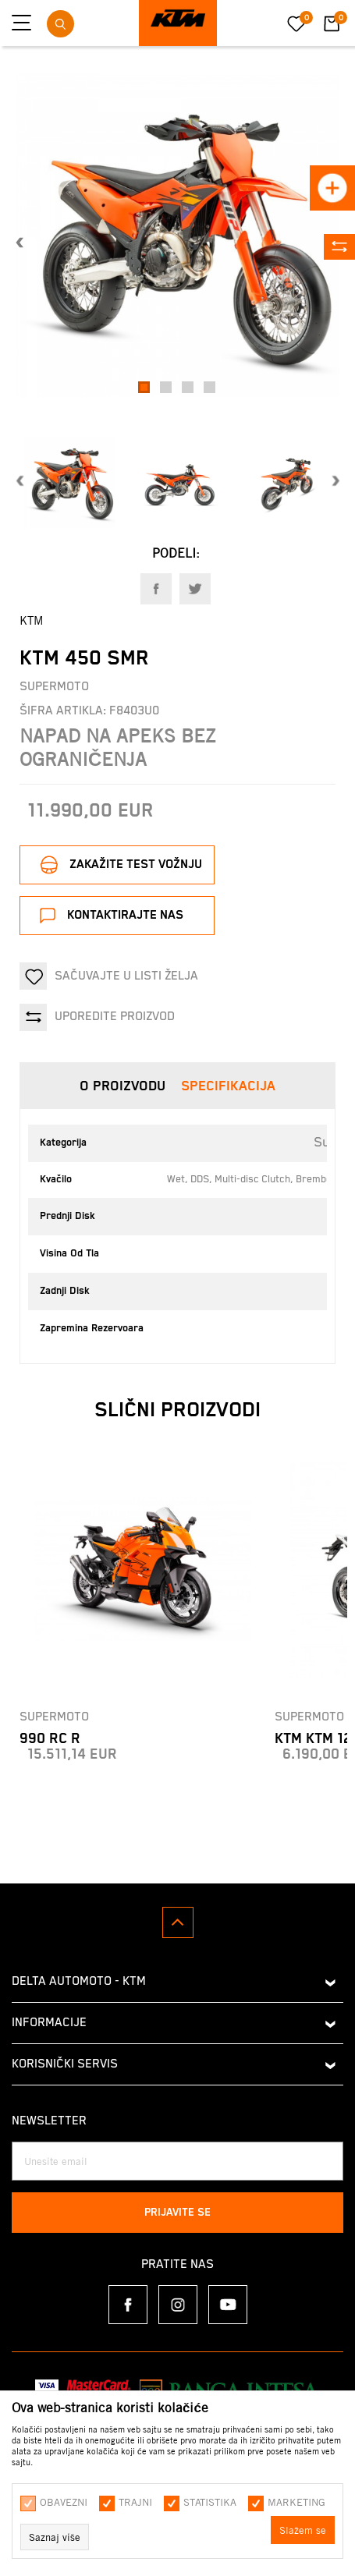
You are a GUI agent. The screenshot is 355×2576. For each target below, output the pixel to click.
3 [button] (189, 388)
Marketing (296, 2502)
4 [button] (211, 388)
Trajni (135, 2502)
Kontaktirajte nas (125, 915)
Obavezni (63, 2502)
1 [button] (146, 388)
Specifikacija (228, 1086)
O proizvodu (122, 1086)
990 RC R (50, 1739)
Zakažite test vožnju (135, 864)
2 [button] (168, 388)
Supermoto (54, 686)
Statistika (209, 2502)
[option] (177, 235)
